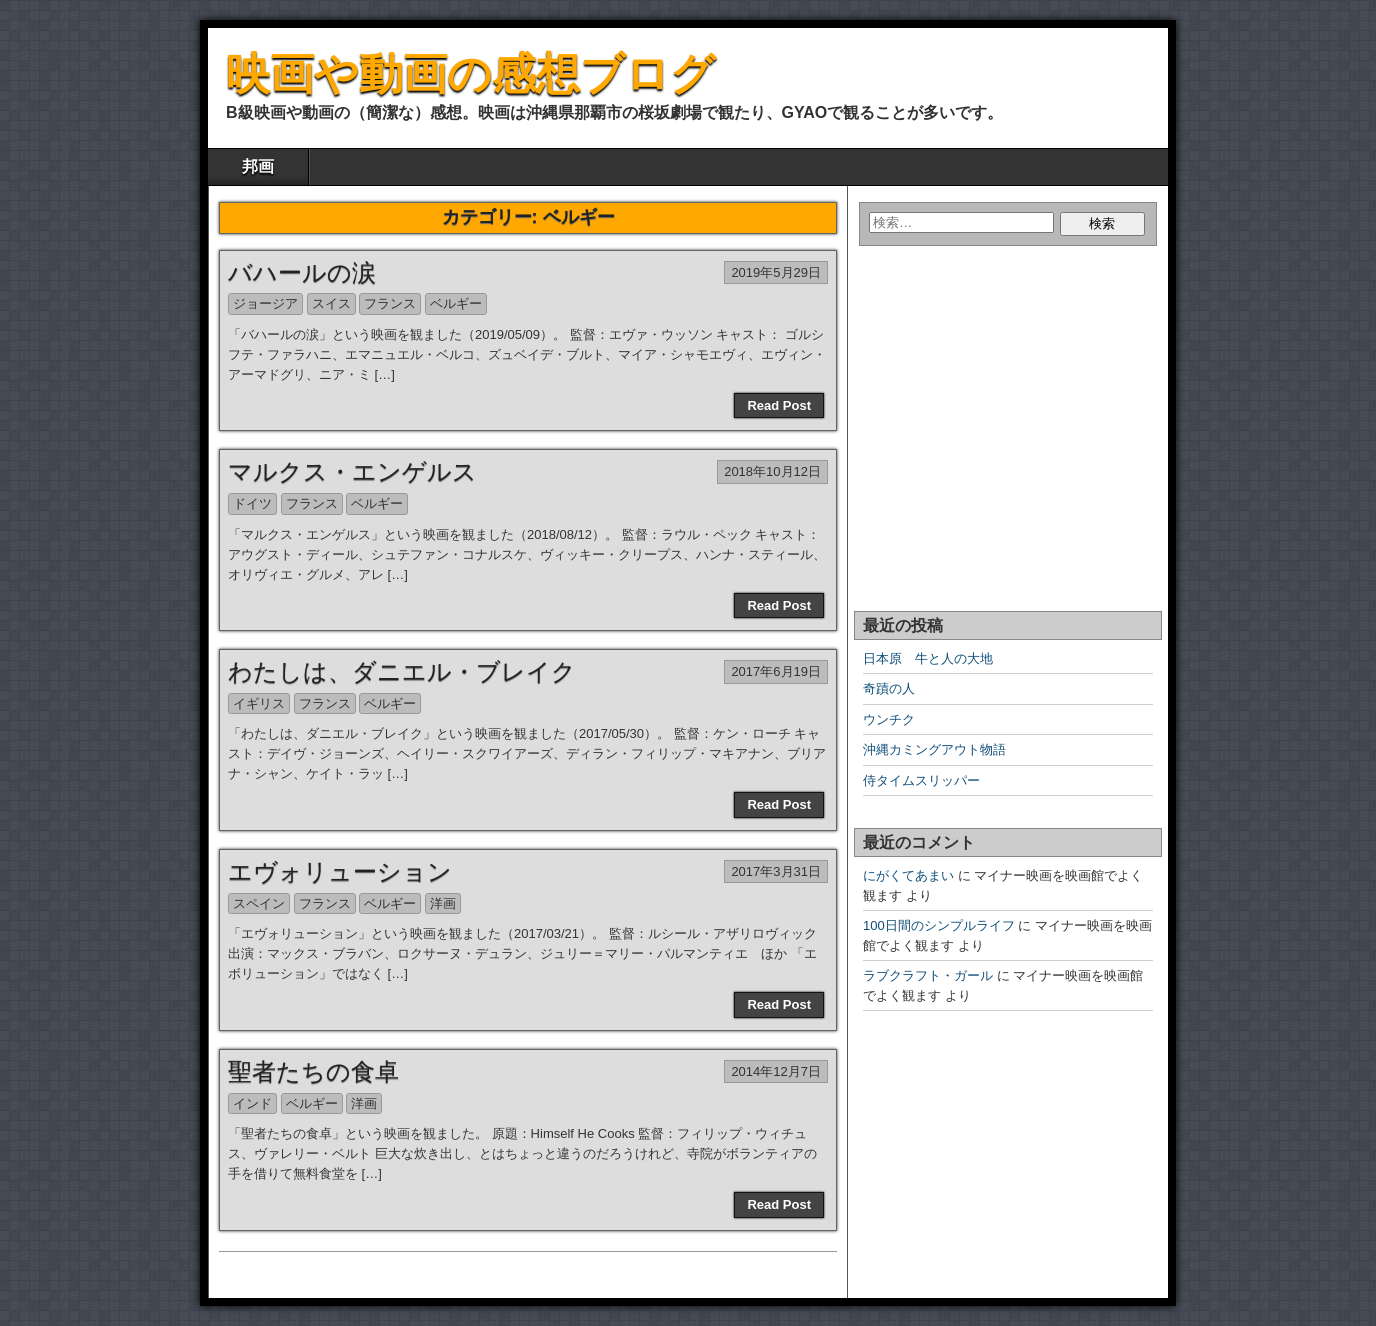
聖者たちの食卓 (313, 1071)
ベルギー (456, 303)
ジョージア (265, 303)
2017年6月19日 (776, 671)
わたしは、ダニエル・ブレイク (402, 671)
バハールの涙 (302, 272)
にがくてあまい (908, 875)
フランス (390, 303)
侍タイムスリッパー (921, 780)
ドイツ (252, 503)
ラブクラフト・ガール (928, 975)
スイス (331, 303)
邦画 (258, 166)
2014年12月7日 (776, 1071)
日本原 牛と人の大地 (928, 658)
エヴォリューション (340, 871)
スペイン (259, 903)
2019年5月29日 (776, 272)
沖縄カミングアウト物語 (934, 749)
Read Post (779, 405)
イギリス (259, 703)
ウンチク (889, 719)
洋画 (443, 903)
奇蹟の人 (889, 688)
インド (252, 1103)
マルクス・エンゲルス (352, 471)
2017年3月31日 (776, 871)
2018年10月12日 (772, 471)
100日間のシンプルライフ (939, 925)
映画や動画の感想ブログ (470, 73)
